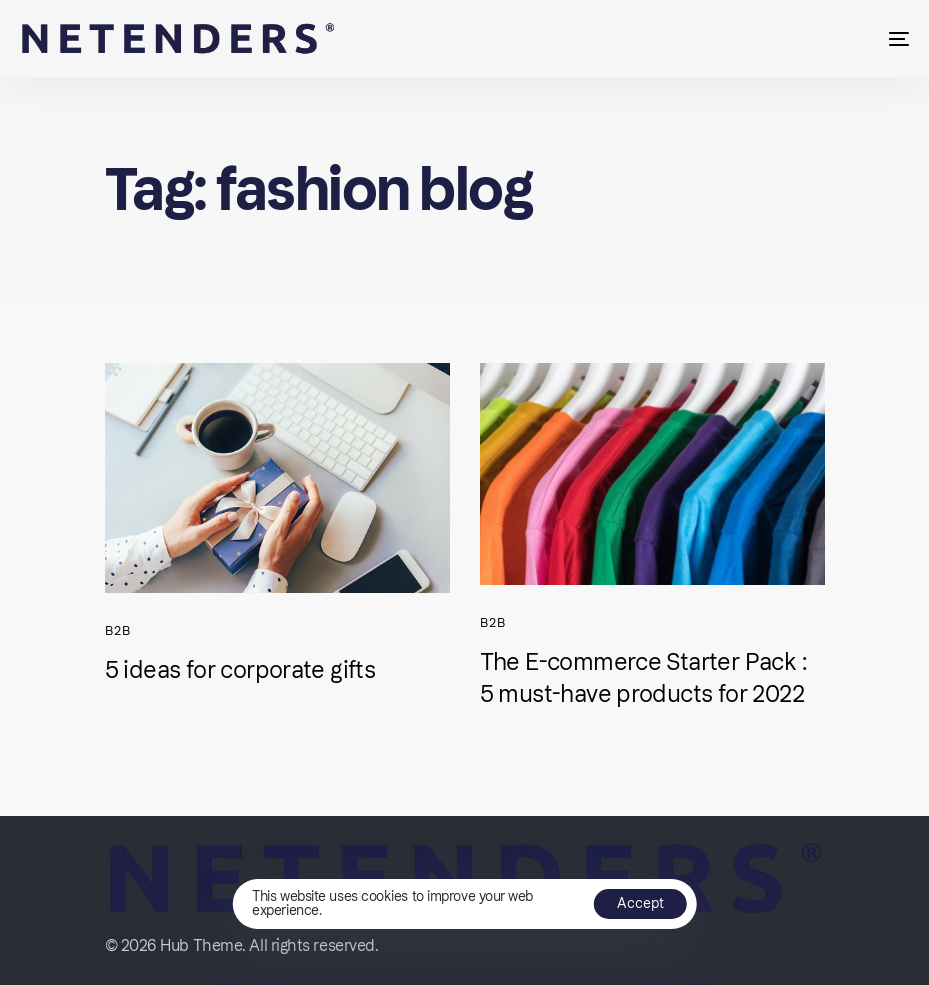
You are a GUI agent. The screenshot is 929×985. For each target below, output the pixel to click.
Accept (640, 903)
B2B (118, 630)
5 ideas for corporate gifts (240, 669)
